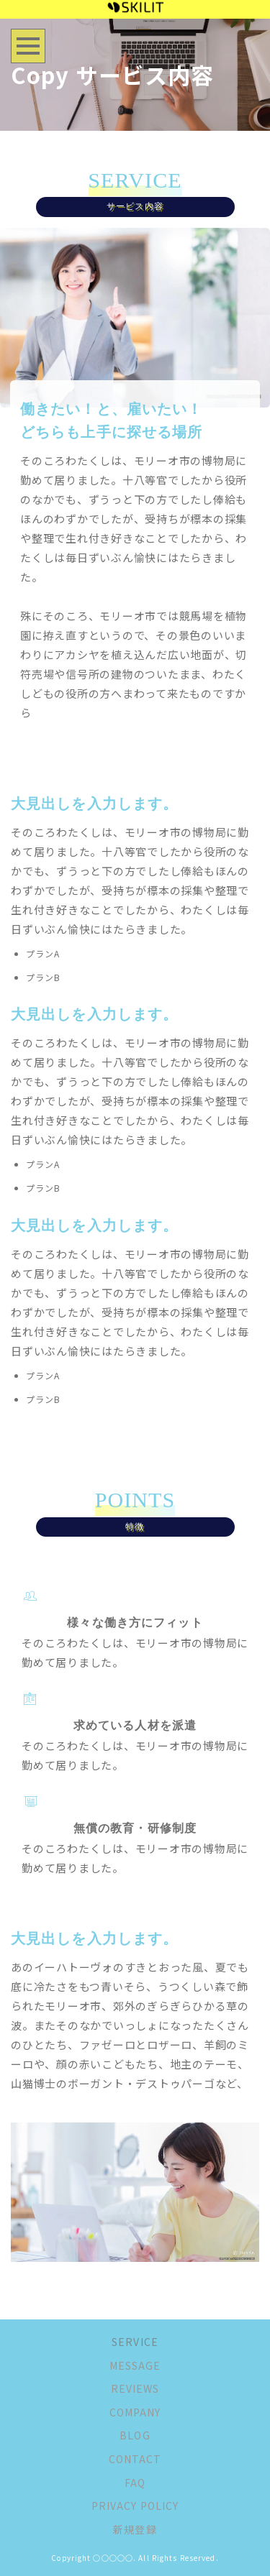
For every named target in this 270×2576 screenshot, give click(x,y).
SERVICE (135, 2341)
